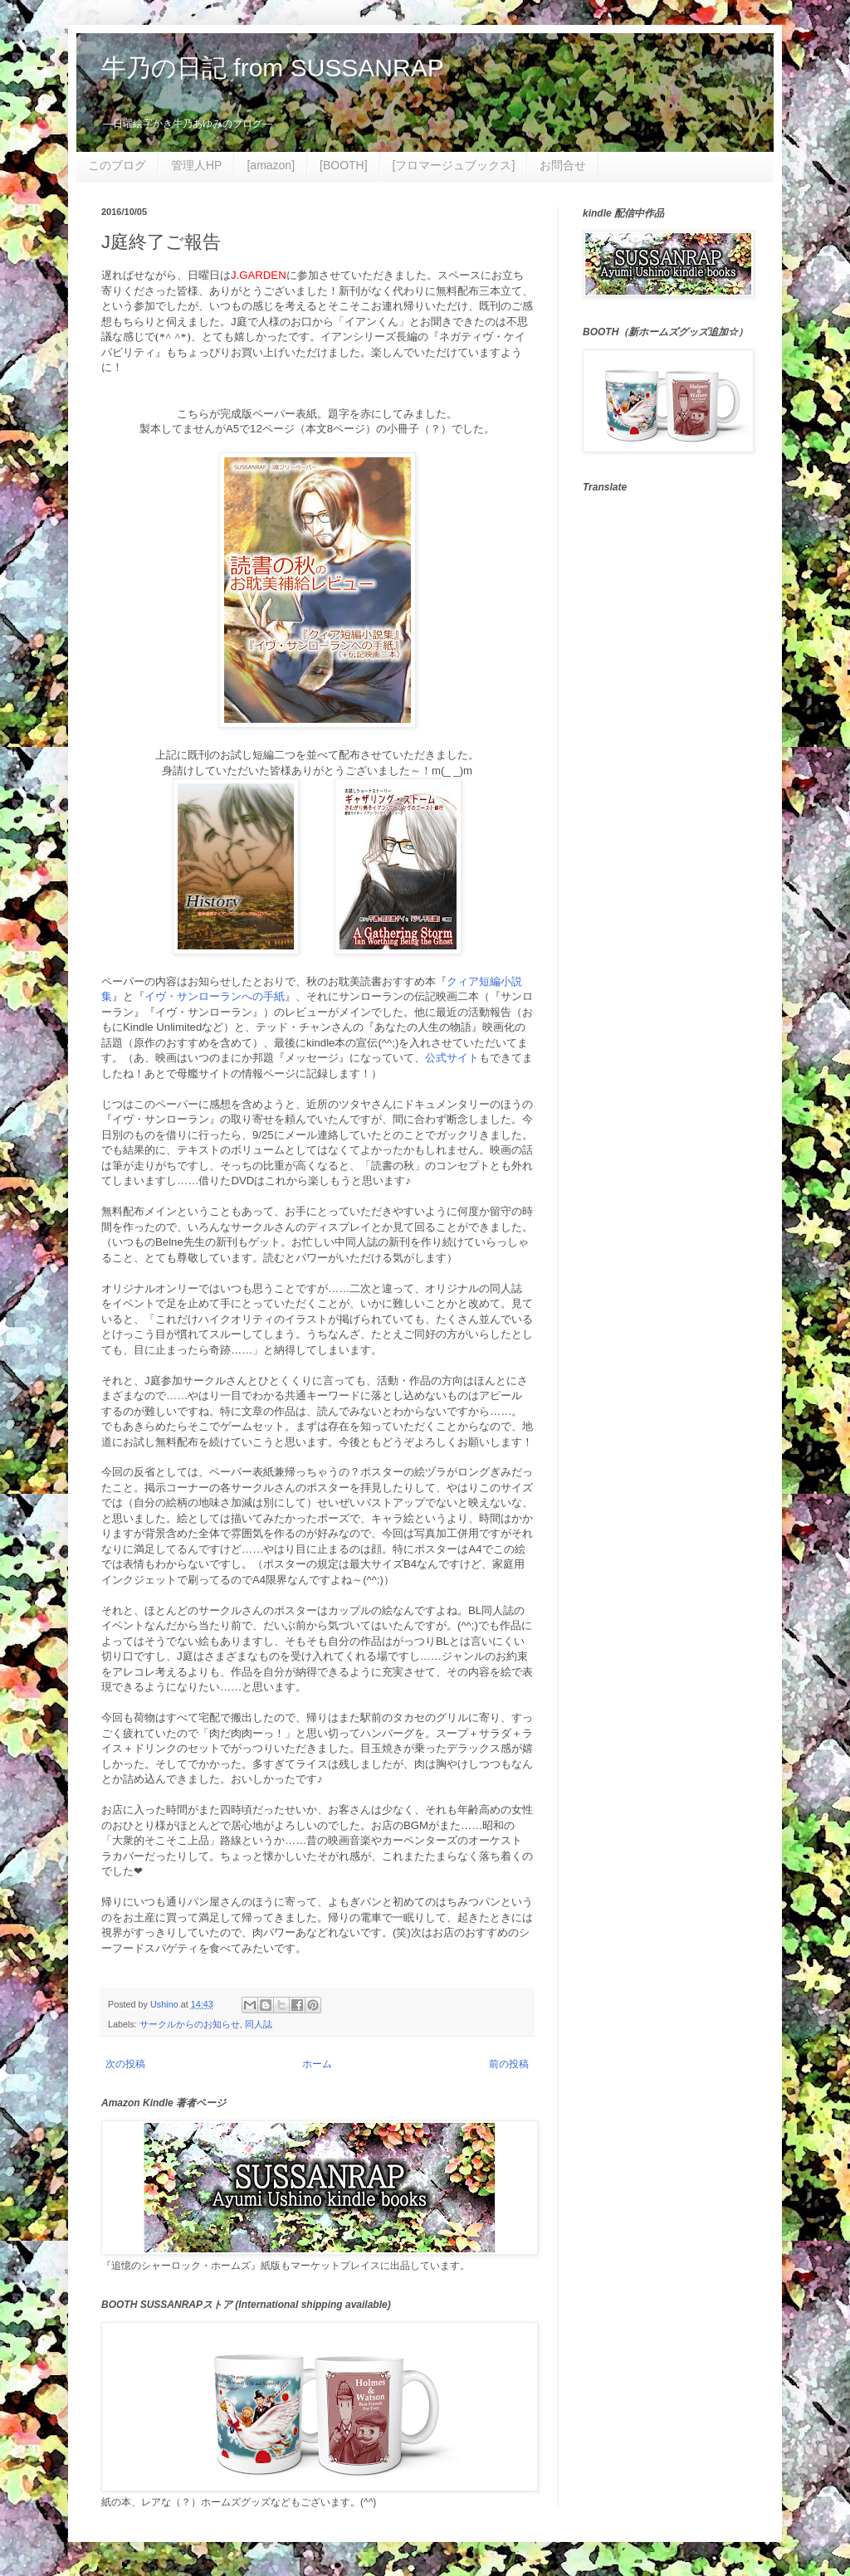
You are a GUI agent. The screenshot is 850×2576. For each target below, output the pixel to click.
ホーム (317, 2064)
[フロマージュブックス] (454, 165)
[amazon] (271, 165)
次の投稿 (125, 2064)
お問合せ (563, 165)
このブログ (117, 165)
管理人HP (196, 165)
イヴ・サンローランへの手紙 (214, 996)
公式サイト (452, 1057)
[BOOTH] (344, 165)
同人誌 (258, 2024)
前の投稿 (509, 2064)
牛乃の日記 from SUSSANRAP (272, 67)
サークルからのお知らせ (189, 2024)
